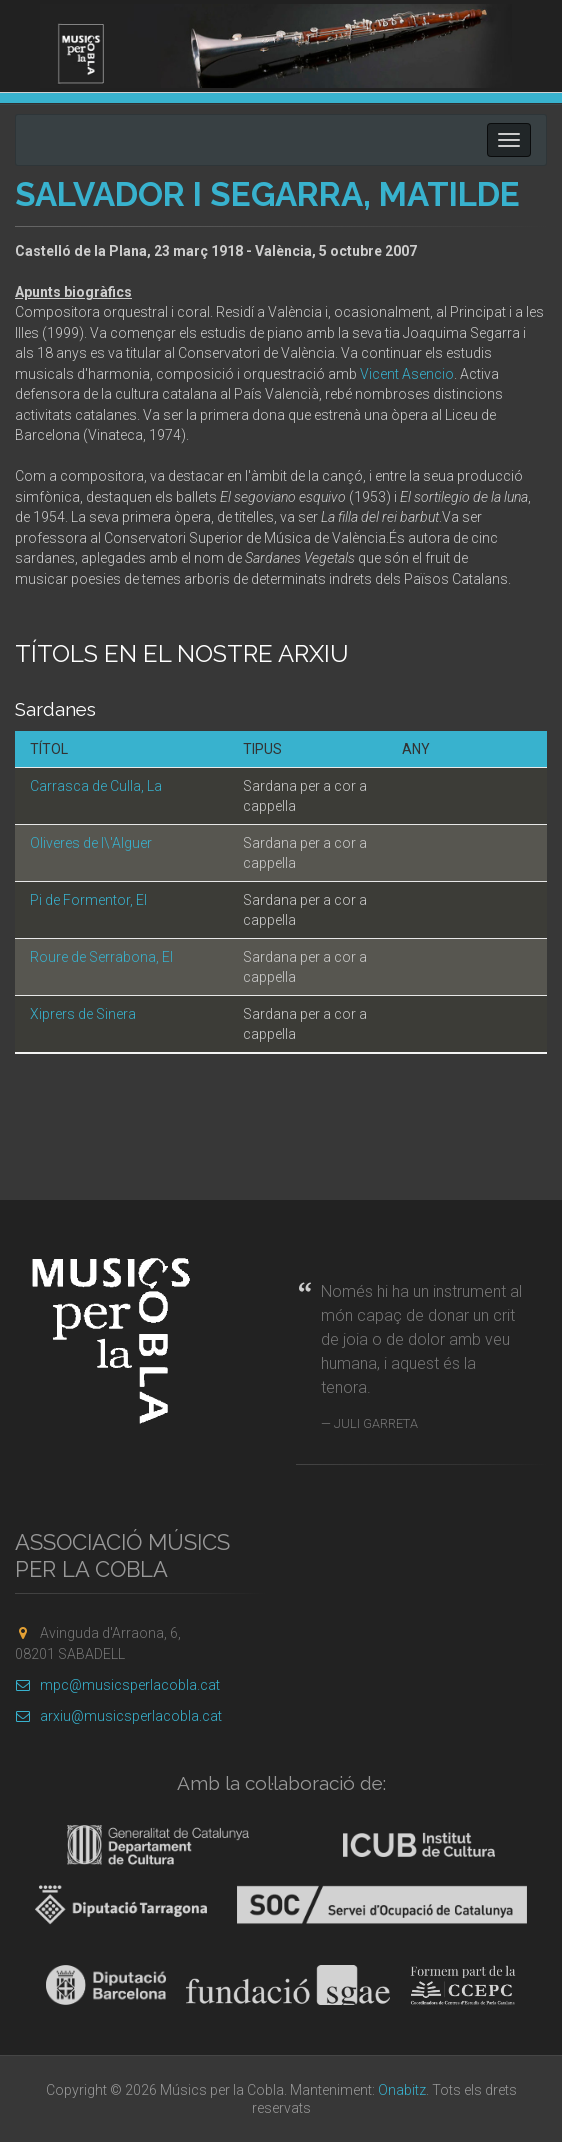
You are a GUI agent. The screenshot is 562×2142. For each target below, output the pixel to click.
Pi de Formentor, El (88, 900)
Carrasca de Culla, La (96, 786)
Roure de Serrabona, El (101, 957)
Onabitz (402, 2090)
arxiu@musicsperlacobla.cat (118, 1716)
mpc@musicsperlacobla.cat (117, 1685)
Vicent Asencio (407, 374)
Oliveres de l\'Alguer (91, 843)
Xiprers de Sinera (83, 1014)
